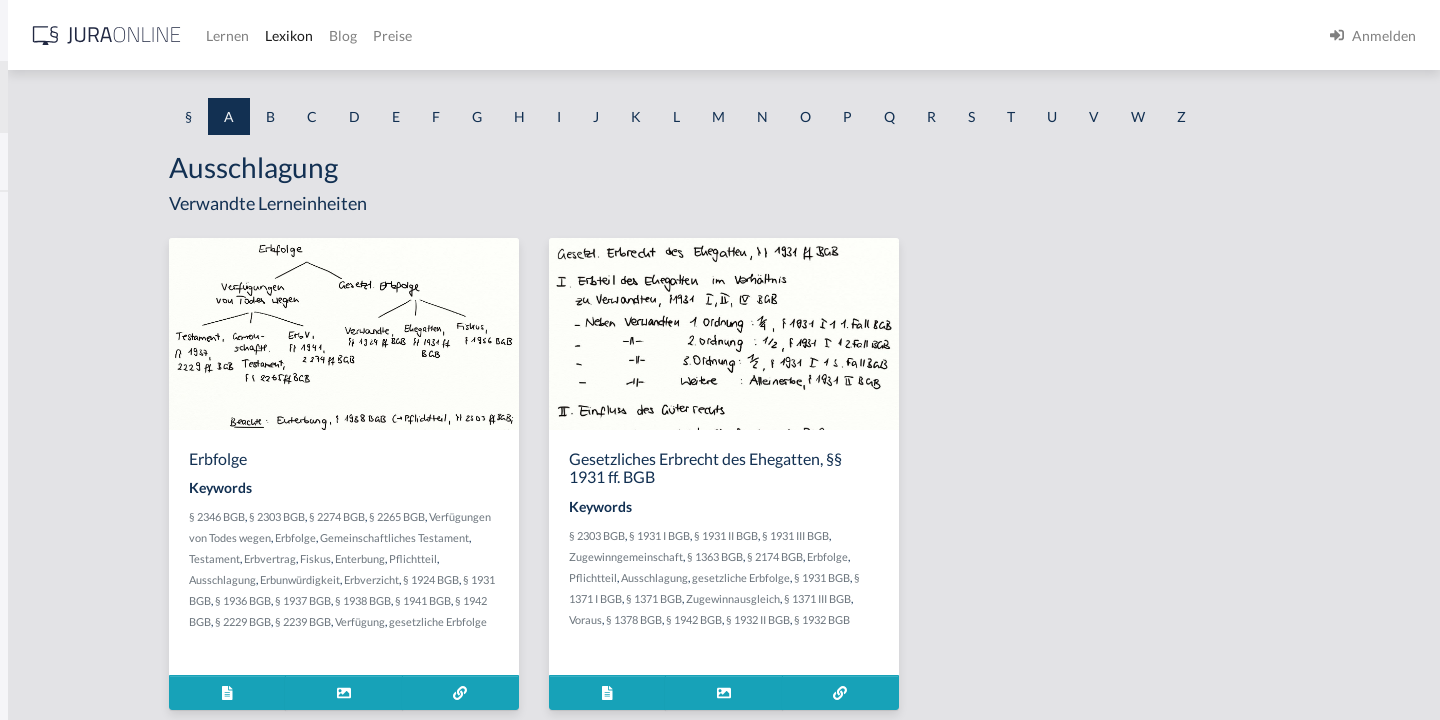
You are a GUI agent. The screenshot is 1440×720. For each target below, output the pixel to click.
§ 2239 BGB (495, 621)
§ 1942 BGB (853, 619)
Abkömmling (56, 617)
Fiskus (481, 558)
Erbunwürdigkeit (466, 579)
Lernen (539, 35)
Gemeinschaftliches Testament (560, 537)
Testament (380, 558)
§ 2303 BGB (443, 516)
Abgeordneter (59, 437)
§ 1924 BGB (597, 579)
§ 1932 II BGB (917, 619)
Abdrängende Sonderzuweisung (114, 212)
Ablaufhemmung (68, 662)
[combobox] (160, 97)
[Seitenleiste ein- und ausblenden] (288, 30)
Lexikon (601, 35)
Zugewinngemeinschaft (785, 556)
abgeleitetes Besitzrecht (89, 392)
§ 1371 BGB (813, 598)
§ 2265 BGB (563, 516)
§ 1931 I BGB (818, 535)
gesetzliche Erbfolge (900, 577)
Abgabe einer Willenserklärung (112, 302)
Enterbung (526, 558)
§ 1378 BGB (793, 619)
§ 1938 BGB (555, 600)
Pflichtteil (579, 558)
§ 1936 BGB (435, 600)
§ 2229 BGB (435, 621)
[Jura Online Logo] (419, 35)
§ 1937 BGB (495, 600)
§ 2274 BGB (503, 516)
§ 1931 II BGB (885, 535)
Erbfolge (461, 537)
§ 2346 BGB (383, 516)
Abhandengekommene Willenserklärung (140, 482)
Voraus (744, 619)
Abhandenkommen (75, 527)
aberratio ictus (61, 257)
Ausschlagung (388, 579)
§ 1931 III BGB (954, 535)
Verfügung (552, 621)
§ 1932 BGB (981, 619)
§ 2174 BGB (934, 556)
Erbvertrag (436, 558)
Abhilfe (39, 572)
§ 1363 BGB (874, 556)
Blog (655, 35)
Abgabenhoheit (63, 347)
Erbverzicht (537, 579)
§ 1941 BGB (615, 600)
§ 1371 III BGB (976, 598)
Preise (704, 35)
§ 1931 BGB (981, 577)
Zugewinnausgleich (892, 598)
